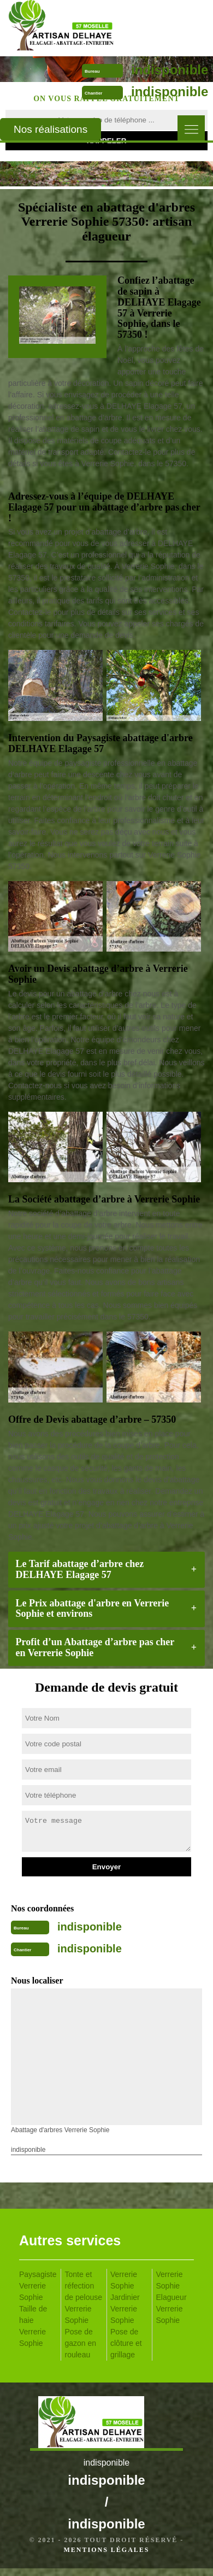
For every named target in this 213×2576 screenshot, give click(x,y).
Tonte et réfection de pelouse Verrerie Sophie (84, 2297)
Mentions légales (106, 2550)
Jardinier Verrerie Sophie (125, 2309)
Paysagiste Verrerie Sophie (37, 2286)
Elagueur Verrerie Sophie (171, 2309)
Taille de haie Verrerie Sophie (33, 2326)
